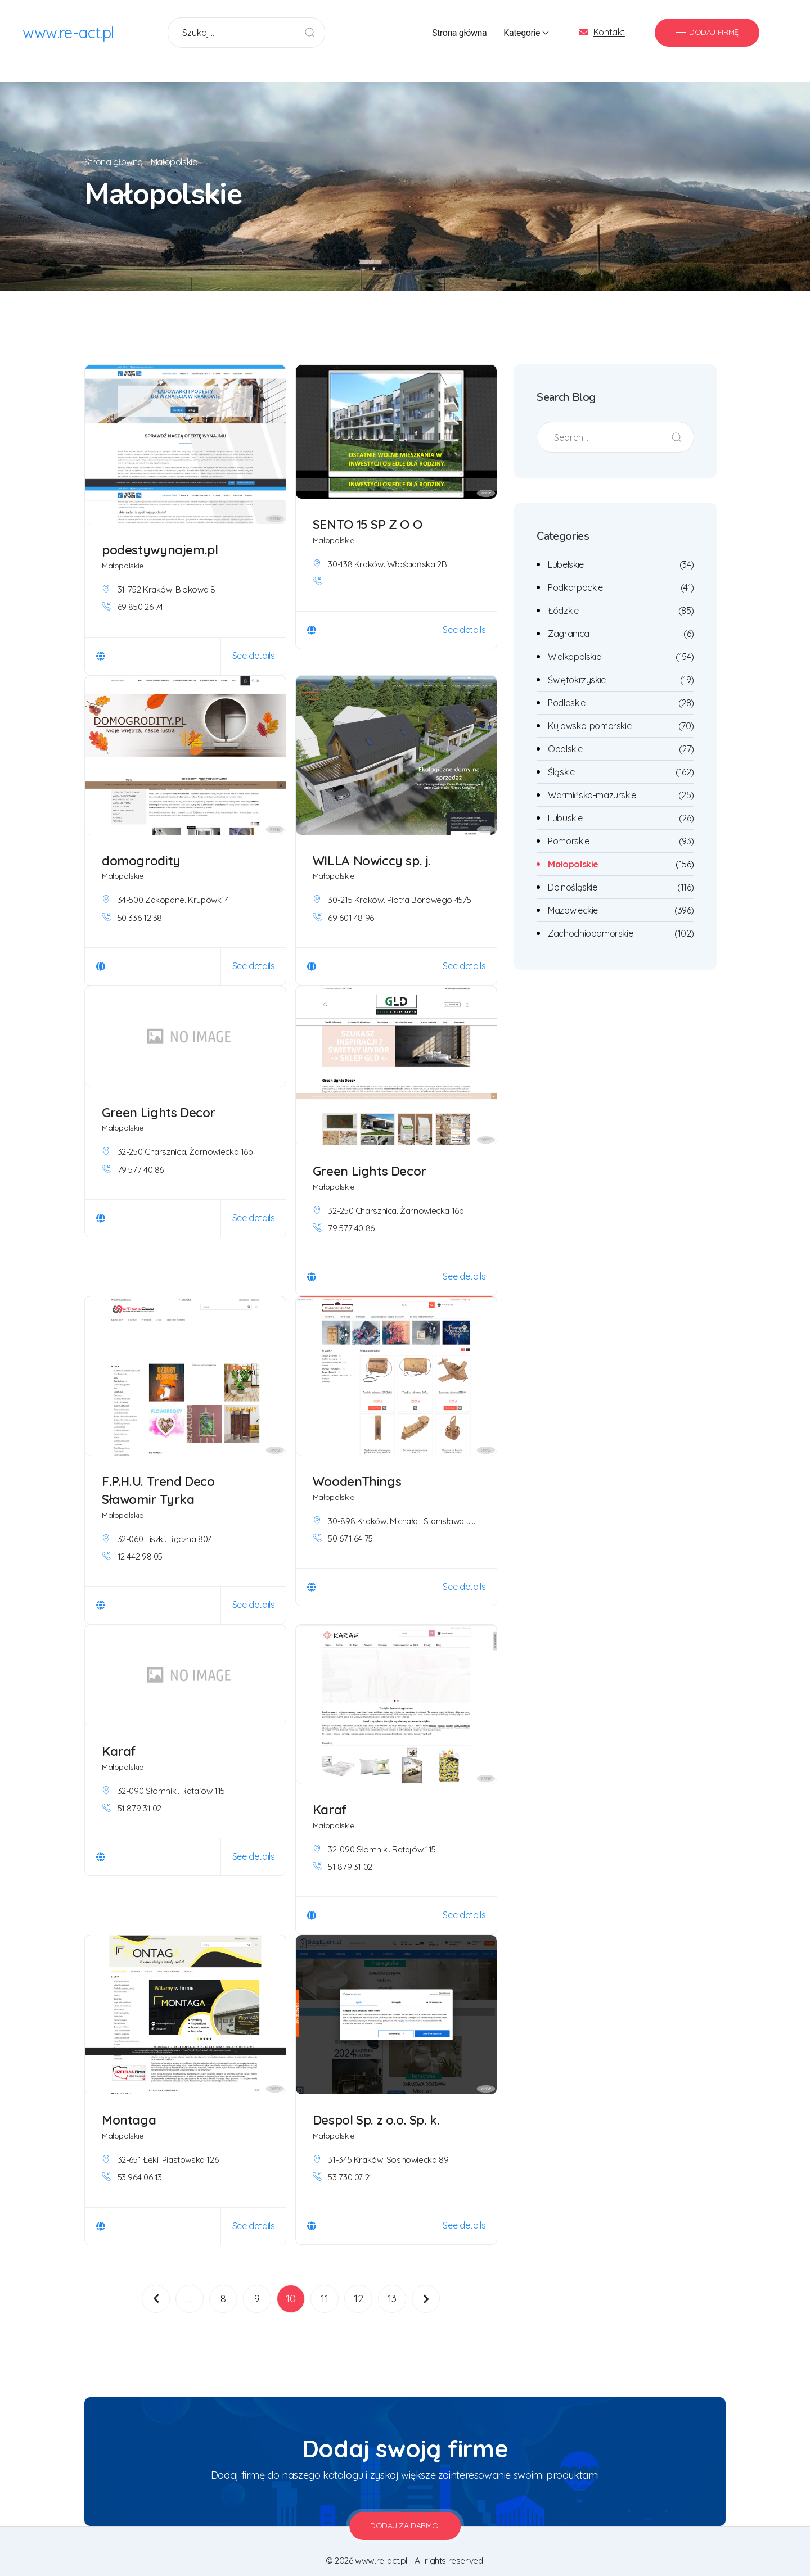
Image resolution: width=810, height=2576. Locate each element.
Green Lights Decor (158, 1098)
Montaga (129, 2105)
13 (392, 2283)
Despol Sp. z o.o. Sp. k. (377, 2105)
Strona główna (459, 33)
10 (290, 2283)
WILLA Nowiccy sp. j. (373, 846)
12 (358, 2283)
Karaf (119, 1736)
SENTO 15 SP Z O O (367, 509)
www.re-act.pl (69, 33)
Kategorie (527, 33)
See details (253, 641)
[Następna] (426, 2284)
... (189, 2283)
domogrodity (141, 846)
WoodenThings (358, 1466)
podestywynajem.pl (161, 535)
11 (324, 2283)
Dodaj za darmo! (405, 2511)
